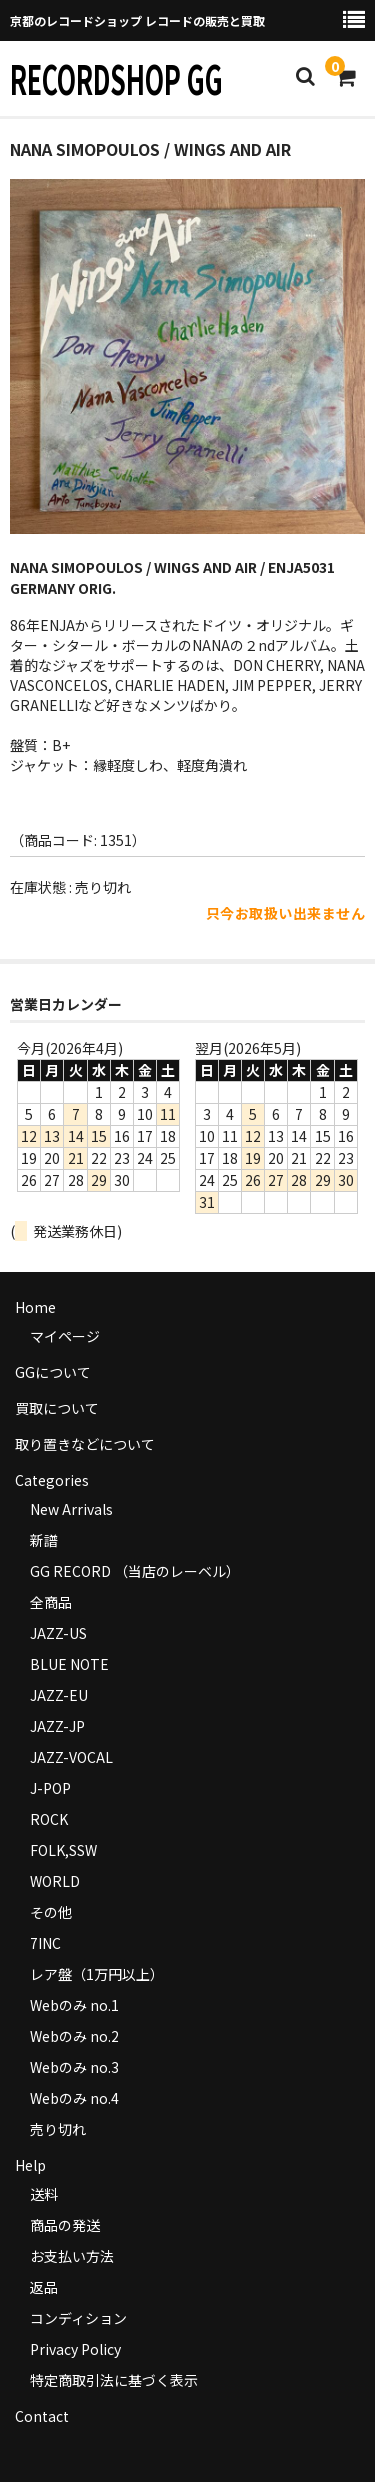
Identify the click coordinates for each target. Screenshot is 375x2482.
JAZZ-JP (57, 1726)
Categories (52, 1480)
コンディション (78, 2318)
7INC (45, 1943)
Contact (42, 2416)
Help (30, 2165)
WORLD (55, 1881)
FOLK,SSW (63, 1850)
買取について (57, 1408)
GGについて (53, 1372)
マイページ (65, 1336)
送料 (44, 2194)
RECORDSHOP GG (116, 78)
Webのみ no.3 (74, 2067)
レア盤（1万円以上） (97, 1974)
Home (35, 1307)
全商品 (51, 1602)
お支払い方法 (72, 2256)
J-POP (50, 1788)
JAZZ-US (58, 1633)
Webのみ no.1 (74, 2005)
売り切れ (58, 2129)
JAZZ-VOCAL (71, 1757)
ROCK (49, 1819)
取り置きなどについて (85, 1444)
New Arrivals (71, 1509)
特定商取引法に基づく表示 (114, 2380)
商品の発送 (65, 2225)
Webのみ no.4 (74, 2098)
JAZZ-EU (59, 1695)
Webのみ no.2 (74, 2036)
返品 (44, 2287)
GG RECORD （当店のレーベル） (135, 1571)
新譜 (44, 1540)
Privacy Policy (75, 2349)
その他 (51, 1912)
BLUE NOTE (69, 1664)
